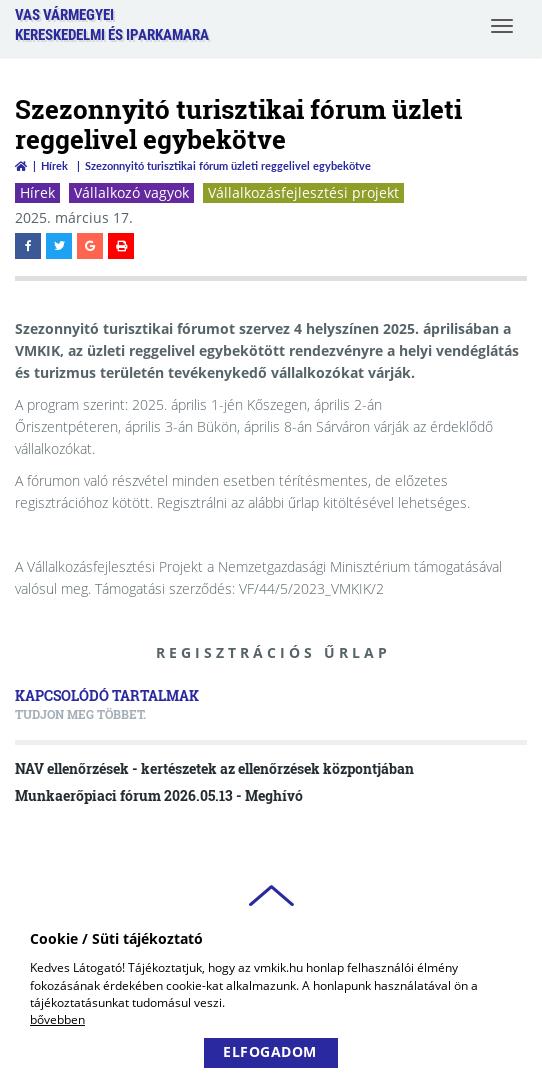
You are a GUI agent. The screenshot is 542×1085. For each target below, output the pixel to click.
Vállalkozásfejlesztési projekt (303, 192)
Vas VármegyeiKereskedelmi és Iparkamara (112, 25)
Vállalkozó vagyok (131, 192)
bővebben (57, 1019)
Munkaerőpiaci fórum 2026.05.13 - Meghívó (159, 795)
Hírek (54, 165)
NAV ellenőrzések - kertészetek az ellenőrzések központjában (214, 768)
